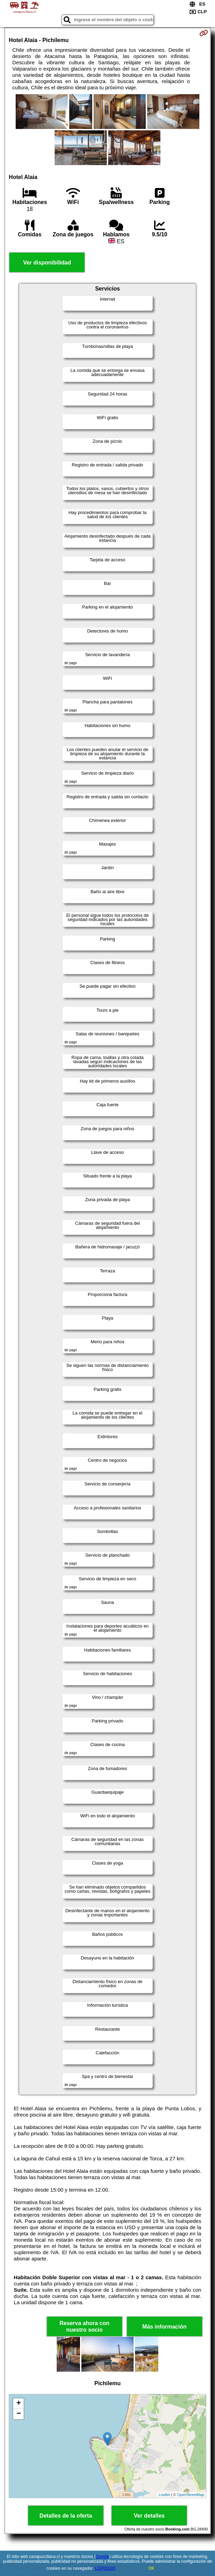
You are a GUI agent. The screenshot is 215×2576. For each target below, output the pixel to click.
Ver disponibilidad (47, 263)
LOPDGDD (105, 2568)
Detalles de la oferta (65, 2516)
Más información (164, 2327)
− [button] (18, 2414)
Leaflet (164, 2495)
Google (102, 2556)
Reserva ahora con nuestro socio (84, 2326)
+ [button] (18, 2403)
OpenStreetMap (190, 2495)
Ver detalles (149, 2516)
